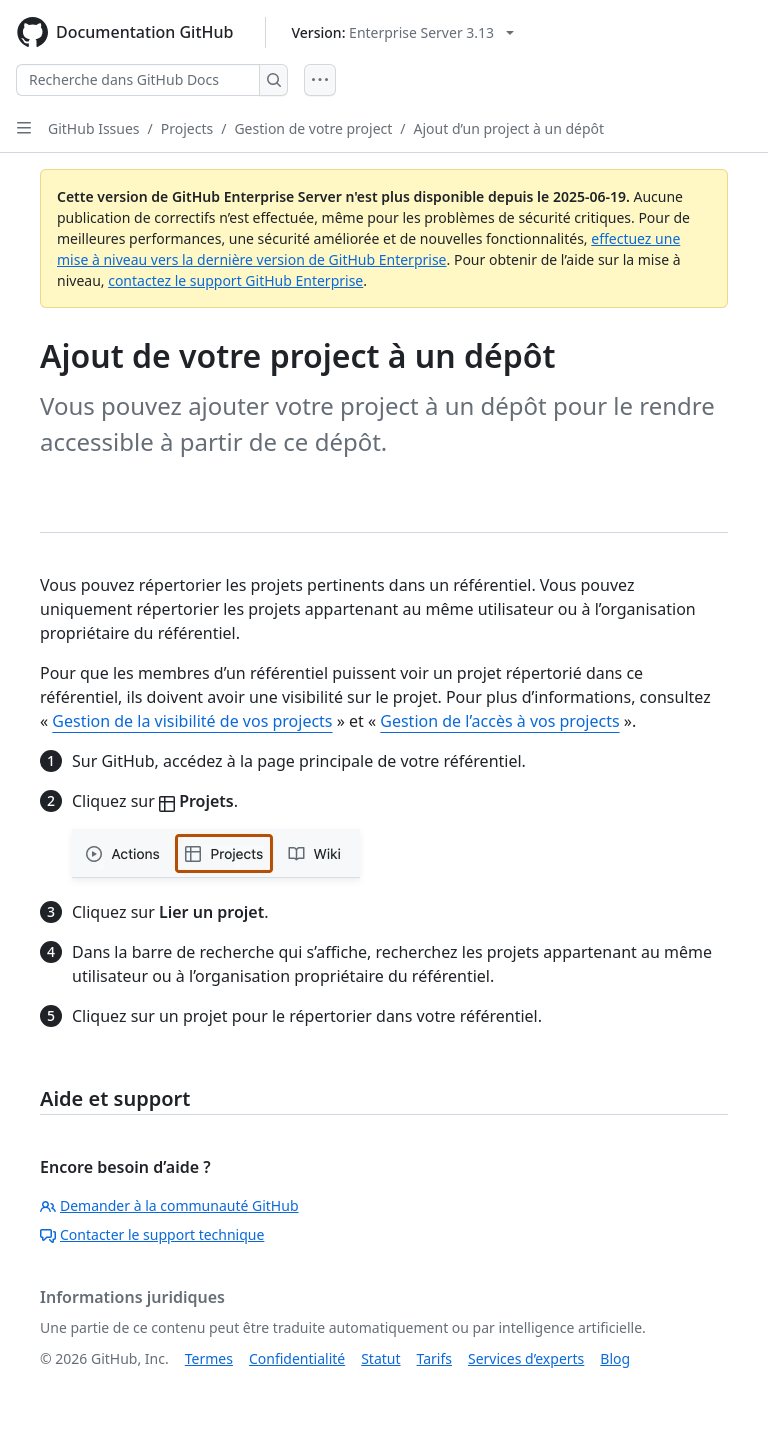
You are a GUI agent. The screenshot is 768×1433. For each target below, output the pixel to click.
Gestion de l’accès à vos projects (499, 721)
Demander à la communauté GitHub (169, 1205)
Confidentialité (297, 1358)
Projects (187, 128)
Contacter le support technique (152, 1234)
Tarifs (434, 1358)
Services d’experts (526, 1358)
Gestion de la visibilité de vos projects (192, 721)
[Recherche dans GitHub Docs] (138, 80)
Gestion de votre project (313, 128)
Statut (380, 1358)
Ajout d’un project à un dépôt (509, 128)
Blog (615, 1358)
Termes (209, 1358)
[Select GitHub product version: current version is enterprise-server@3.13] (402, 32)
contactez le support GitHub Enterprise (235, 280)
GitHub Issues (94, 128)
